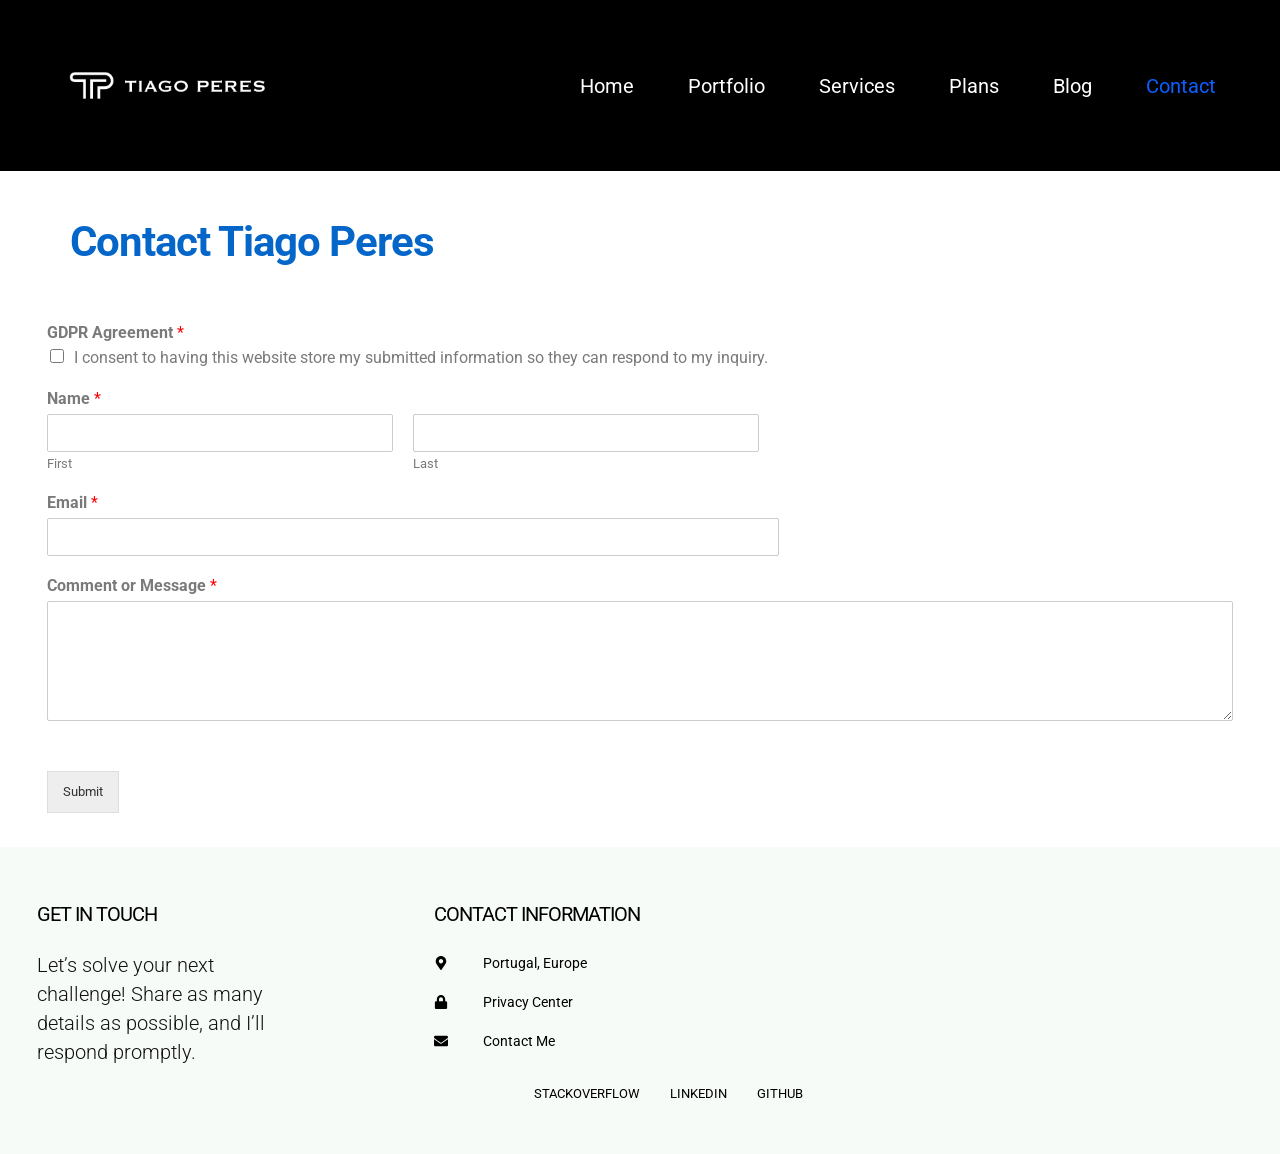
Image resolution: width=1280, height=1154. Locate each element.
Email (72, 502)
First (59, 463)
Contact (1181, 86)
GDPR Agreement (115, 332)
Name (74, 398)
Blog (1072, 86)
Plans (974, 86)
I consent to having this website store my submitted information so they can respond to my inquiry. (421, 357)
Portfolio (726, 86)
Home (607, 86)
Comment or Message (132, 585)
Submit (83, 791)
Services (857, 86)
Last (425, 463)
